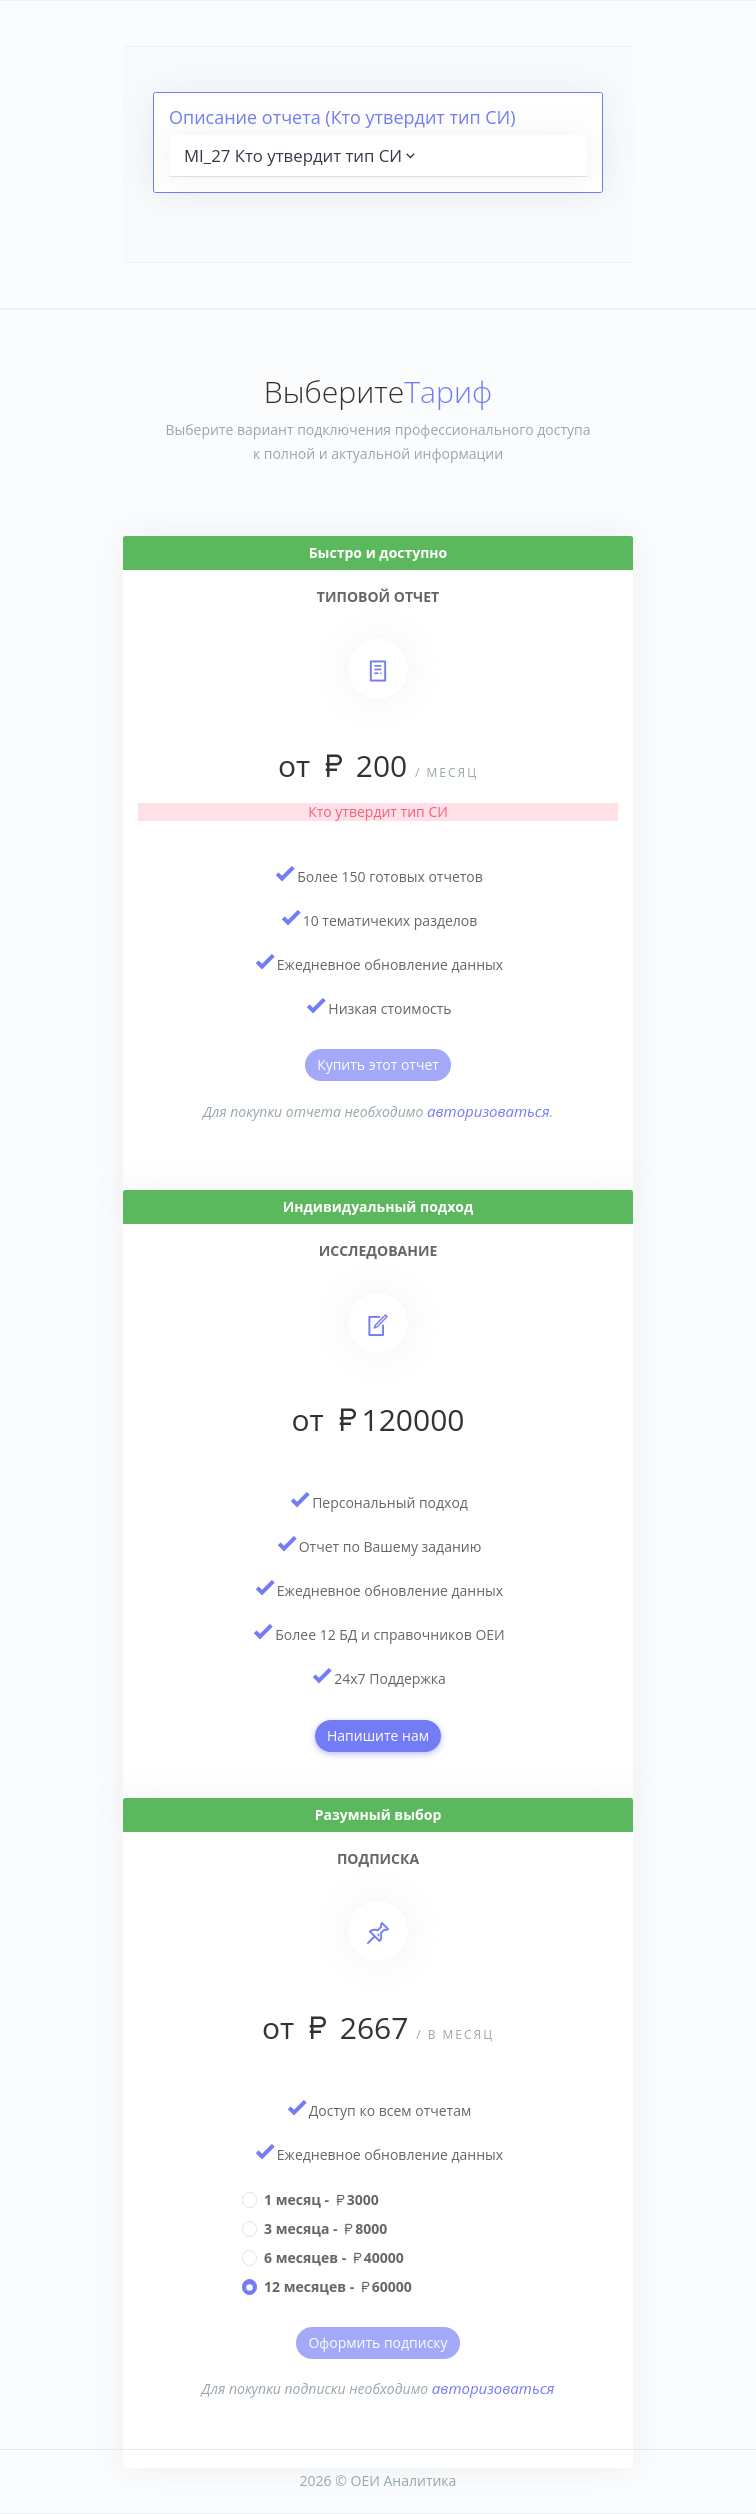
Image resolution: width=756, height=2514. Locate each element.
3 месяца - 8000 (325, 2228)
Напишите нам (378, 1735)
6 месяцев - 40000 (334, 2257)
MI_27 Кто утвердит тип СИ (301, 155)
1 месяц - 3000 (321, 2199)
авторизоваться (488, 1111)
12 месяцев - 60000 (338, 2286)
